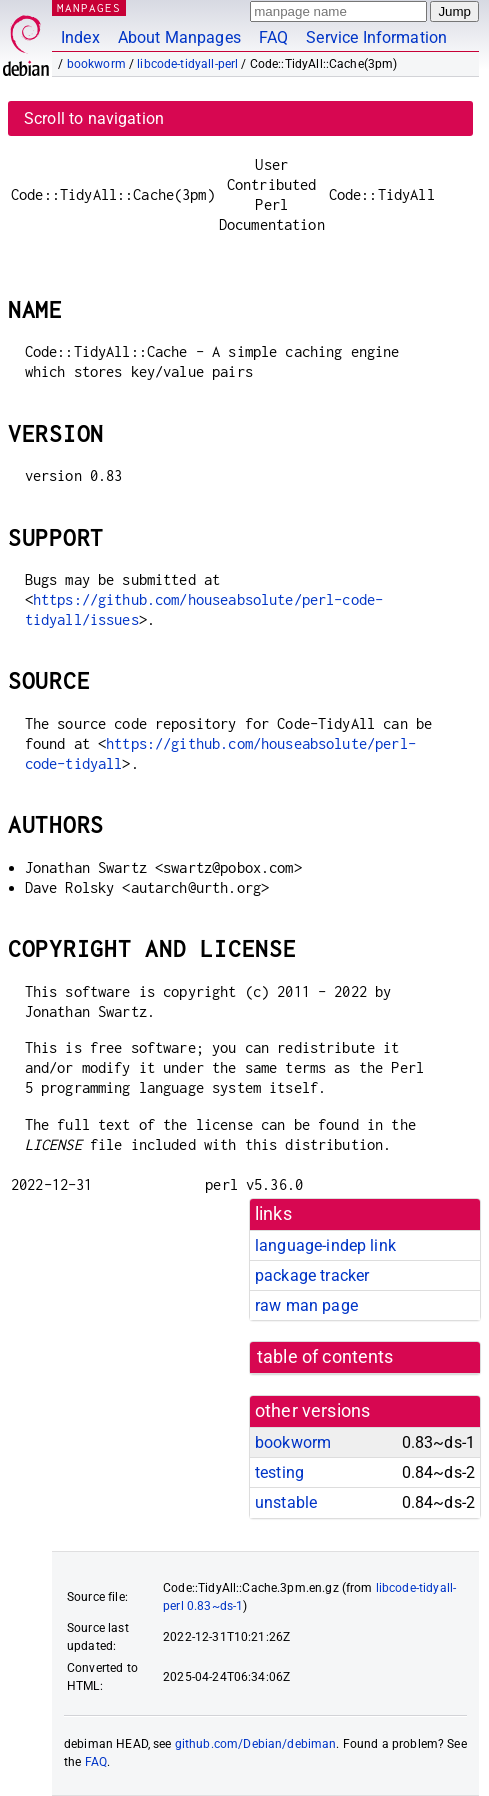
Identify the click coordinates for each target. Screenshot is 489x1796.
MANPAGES (89, 7)
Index (80, 37)
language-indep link (325, 1245)
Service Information (376, 37)
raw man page (306, 1305)
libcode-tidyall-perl (187, 64)
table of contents (325, 1357)
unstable (286, 1502)
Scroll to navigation (94, 118)
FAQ (273, 37)
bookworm (96, 64)
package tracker (312, 1275)
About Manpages (179, 37)
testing (279, 1472)
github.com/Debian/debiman (256, 1744)
